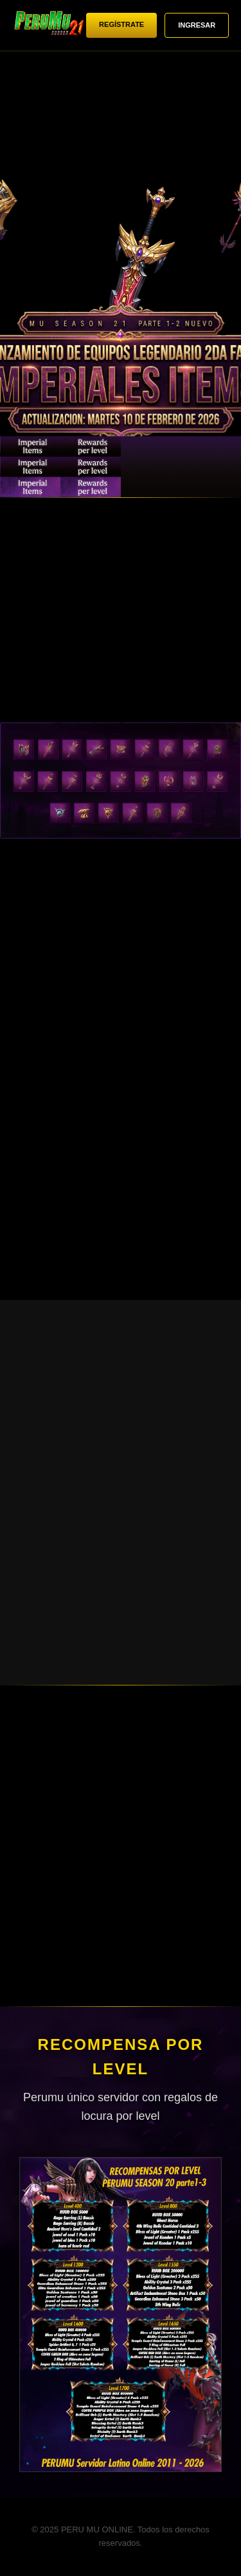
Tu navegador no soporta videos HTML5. (120, 276)
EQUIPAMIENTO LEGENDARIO (30, 466)
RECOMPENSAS (211, 466)
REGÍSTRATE (121, 24)
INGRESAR (196, 25)
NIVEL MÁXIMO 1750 (151, 466)
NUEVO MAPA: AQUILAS (90, 466)
